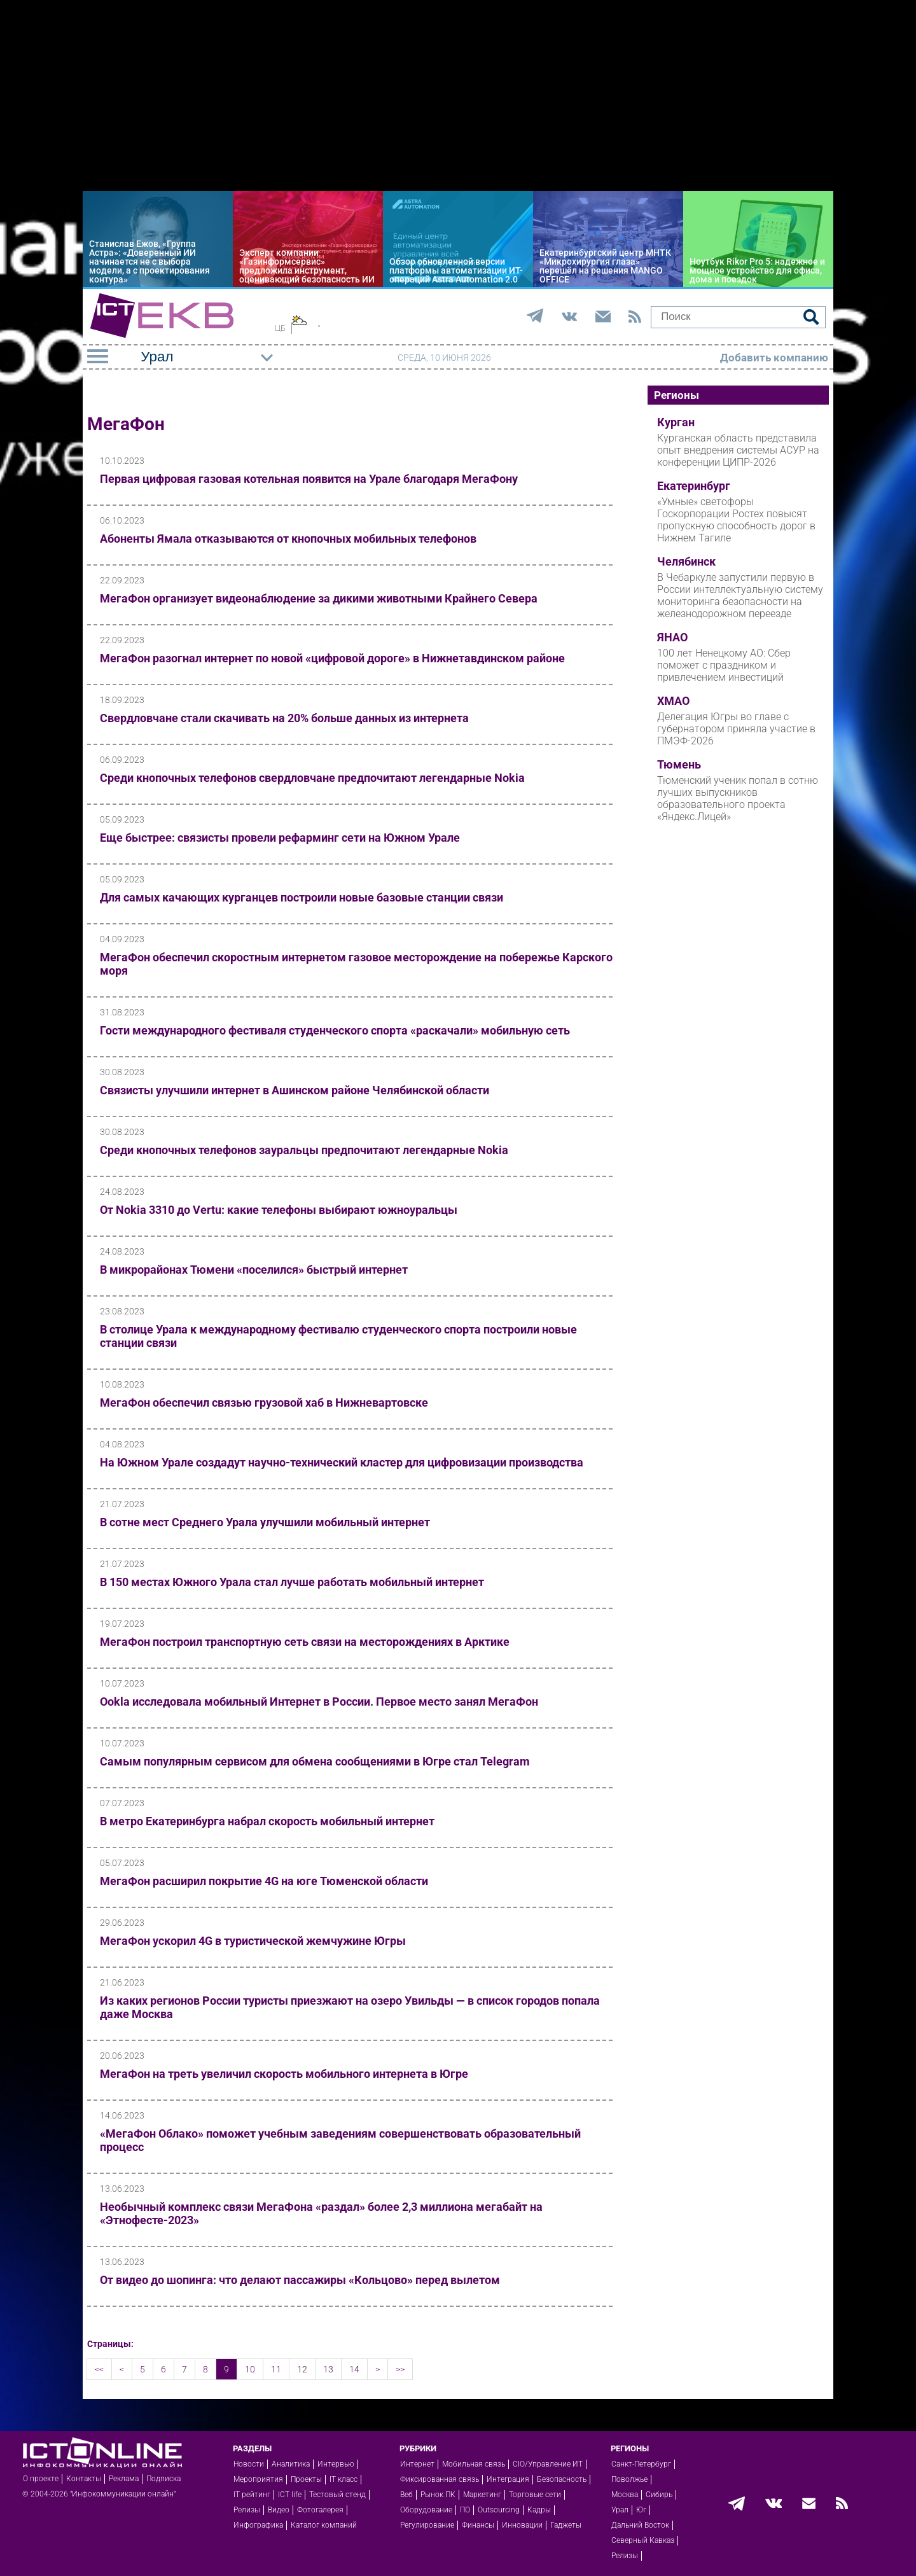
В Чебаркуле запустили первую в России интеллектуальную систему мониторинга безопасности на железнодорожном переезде (740, 595)
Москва (624, 2494)
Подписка (163, 2478)
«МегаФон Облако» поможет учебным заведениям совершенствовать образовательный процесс (340, 2140)
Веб (406, 2494)
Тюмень (679, 764)
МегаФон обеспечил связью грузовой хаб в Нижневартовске (264, 1402)
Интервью (335, 2464)
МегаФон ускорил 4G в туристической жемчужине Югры (253, 1940)
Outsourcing (499, 2509)
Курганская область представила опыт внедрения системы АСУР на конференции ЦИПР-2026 (738, 450)
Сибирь (659, 2494)
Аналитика (291, 2464)
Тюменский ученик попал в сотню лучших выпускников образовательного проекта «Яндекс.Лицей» (737, 798)
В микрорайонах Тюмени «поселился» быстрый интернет (254, 1269)
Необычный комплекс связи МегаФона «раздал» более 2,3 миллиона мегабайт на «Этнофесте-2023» (321, 2213)
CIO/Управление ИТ (548, 2464)
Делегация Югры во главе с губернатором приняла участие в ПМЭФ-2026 (736, 729)
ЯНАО (672, 637)
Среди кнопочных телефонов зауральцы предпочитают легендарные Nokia (304, 1150)
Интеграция (508, 2479)
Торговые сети (535, 2494)
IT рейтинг (251, 2494)
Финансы (478, 2525)
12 (302, 2369)
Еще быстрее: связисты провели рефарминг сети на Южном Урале (280, 837)
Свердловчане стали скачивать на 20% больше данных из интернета (284, 718)
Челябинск (686, 561)
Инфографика (258, 2525)
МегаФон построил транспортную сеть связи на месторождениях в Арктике (305, 1641)
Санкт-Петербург (641, 2464)
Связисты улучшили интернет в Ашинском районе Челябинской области (294, 1090)
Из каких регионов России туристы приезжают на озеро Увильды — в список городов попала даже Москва (350, 2007)
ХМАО (673, 701)
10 (250, 2369)
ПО (465, 2509)
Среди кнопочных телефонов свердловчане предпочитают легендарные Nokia (312, 777)
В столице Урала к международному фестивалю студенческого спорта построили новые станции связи (338, 1336)
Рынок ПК (437, 2494)
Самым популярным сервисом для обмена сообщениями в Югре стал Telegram (315, 1761)
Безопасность (561, 2479)
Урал (619, 2509)
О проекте (41, 2478)
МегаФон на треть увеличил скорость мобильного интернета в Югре (284, 2073)
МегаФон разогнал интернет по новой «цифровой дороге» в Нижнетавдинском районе (332, 658)
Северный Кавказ (642, 2540)
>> (400, 2369)
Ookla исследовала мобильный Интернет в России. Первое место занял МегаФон (319, 1701)
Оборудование (426, 2509)
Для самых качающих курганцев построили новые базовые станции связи (301, 897)
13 (328, 2369)
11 (276, 2369)
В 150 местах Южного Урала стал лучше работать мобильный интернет (292, 1582)
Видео (278, 2509)
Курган (676, 422)
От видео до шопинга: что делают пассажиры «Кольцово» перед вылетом (300, 2280)
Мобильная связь (473, 2464)
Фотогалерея (320, 2509)
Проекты (306, 2479)
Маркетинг (482, 2494)
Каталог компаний (324, 2525)
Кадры (539, 2509)
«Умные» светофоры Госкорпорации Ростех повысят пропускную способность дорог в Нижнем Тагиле (736, 520)
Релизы (246, 2509)
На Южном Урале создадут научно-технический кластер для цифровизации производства (341, 1462)
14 (354, 2369)
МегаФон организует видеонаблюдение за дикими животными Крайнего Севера (319, 598)
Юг (641, 2509)
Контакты (83, 2478)
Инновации (522, 2525)
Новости (248, 2464)
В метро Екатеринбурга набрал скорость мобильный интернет (267, 1821)
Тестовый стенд (337, 2494)
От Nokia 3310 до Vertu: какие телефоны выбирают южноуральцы (278, 1209)
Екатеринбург (693, 486)
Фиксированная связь (439, 2479)
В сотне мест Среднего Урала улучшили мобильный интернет (265, 1522)
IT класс (343, 2479)
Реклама (124, 2478)
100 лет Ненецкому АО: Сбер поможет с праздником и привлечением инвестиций (724, 665)
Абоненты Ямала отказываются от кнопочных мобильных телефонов (288, 538)
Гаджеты (565, 2525)
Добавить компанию (774, 357)
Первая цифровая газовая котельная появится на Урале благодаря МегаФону (309, 478)
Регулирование (427, 2525)
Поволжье (629, 2479)
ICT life (290, 2494)
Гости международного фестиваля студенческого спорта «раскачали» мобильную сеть (335, 1030)
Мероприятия (258, 2479)
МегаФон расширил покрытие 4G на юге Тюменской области (264, 1881)
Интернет (417, 2464)
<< (99, 2369)
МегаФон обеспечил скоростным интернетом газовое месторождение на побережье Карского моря (356, 963)
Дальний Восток (640, 2525)
